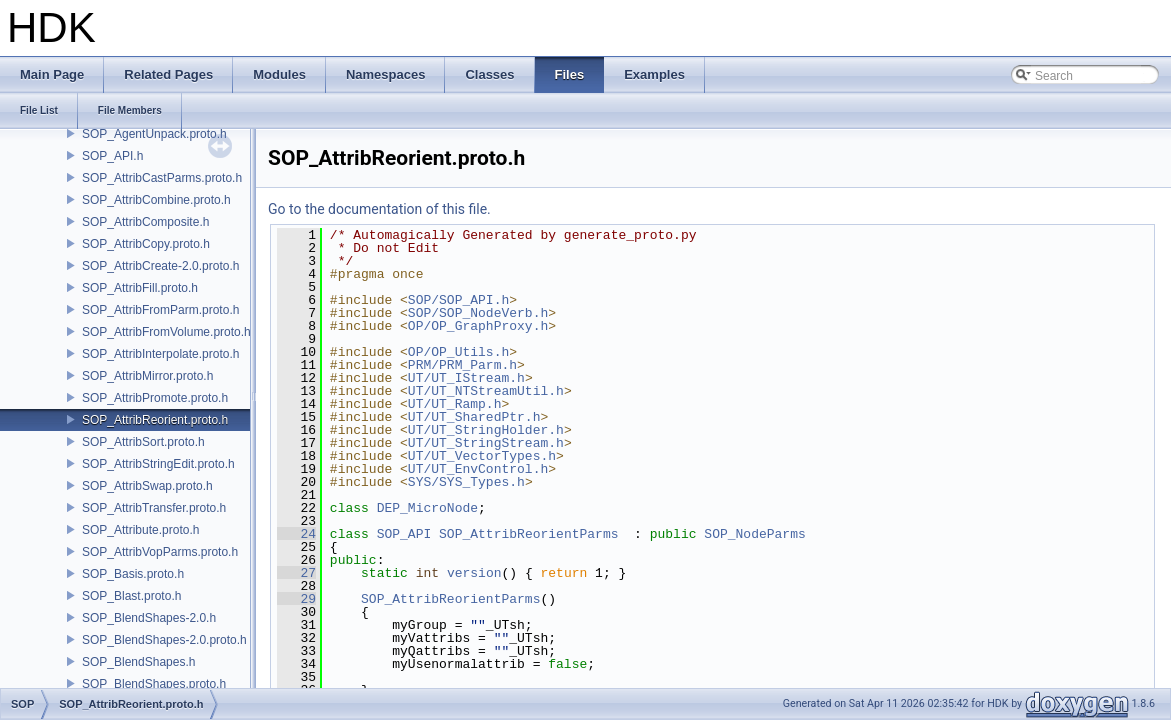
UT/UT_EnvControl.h (478, 469)
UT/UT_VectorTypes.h (482, 456)
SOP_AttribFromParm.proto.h (160, 310)
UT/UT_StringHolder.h (486, 430)
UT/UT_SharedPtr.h (474, 417)
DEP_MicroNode (427, 508)
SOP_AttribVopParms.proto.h (160, 552)
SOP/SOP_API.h (458, 300)
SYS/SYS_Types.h (466, 482)
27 (296, 573)
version (474, 573)
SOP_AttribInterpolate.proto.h (160, 354)
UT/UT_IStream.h (466, 378)
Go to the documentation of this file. (379, 209)
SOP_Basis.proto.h (133, 574)
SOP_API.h (112, 156)
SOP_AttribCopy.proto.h (146, 244)
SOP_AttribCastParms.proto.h (162, 178)
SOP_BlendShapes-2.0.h (149, 618)
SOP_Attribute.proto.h (140, 530)
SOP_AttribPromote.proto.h (155, 398)
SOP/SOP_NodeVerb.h (478, 313)
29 (296, 599)
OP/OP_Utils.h (458, 352)
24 (296, 534)
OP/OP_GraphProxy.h (478, 326)
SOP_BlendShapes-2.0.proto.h (164, 640)
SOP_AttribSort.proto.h (143, 442)
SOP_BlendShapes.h (138, 662)
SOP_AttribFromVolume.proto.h (166, 332)
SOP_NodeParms (754, 534)
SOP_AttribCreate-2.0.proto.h (160, 266)
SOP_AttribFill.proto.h (140, 288)
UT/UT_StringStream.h (486, 443)
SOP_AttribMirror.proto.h (147, 376)
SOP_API (404, 534)
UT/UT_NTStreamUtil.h (486, 391)
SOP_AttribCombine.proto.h (156, 200)
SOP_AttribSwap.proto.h (147, 486)
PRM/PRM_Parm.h (462, 365)
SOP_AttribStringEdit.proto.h (158, 464)
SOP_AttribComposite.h (145, 222)
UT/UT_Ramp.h (455, 404)
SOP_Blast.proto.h (131, 596)
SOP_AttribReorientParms (528, 534)
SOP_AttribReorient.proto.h (155, 420)
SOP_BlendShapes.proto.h (154, 684)
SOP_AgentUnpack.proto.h (154, 134)
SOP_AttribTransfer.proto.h (154, 508)
